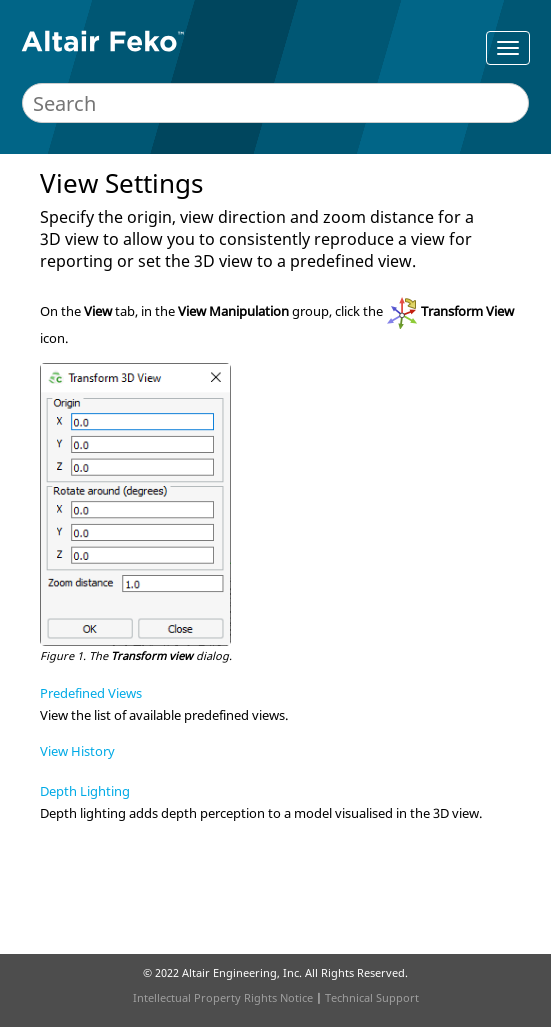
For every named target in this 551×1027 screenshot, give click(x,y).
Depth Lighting (85, 791)
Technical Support (372, 997)
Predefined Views (91, 693)
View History (77, 751)
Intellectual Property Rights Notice (223, 997)
